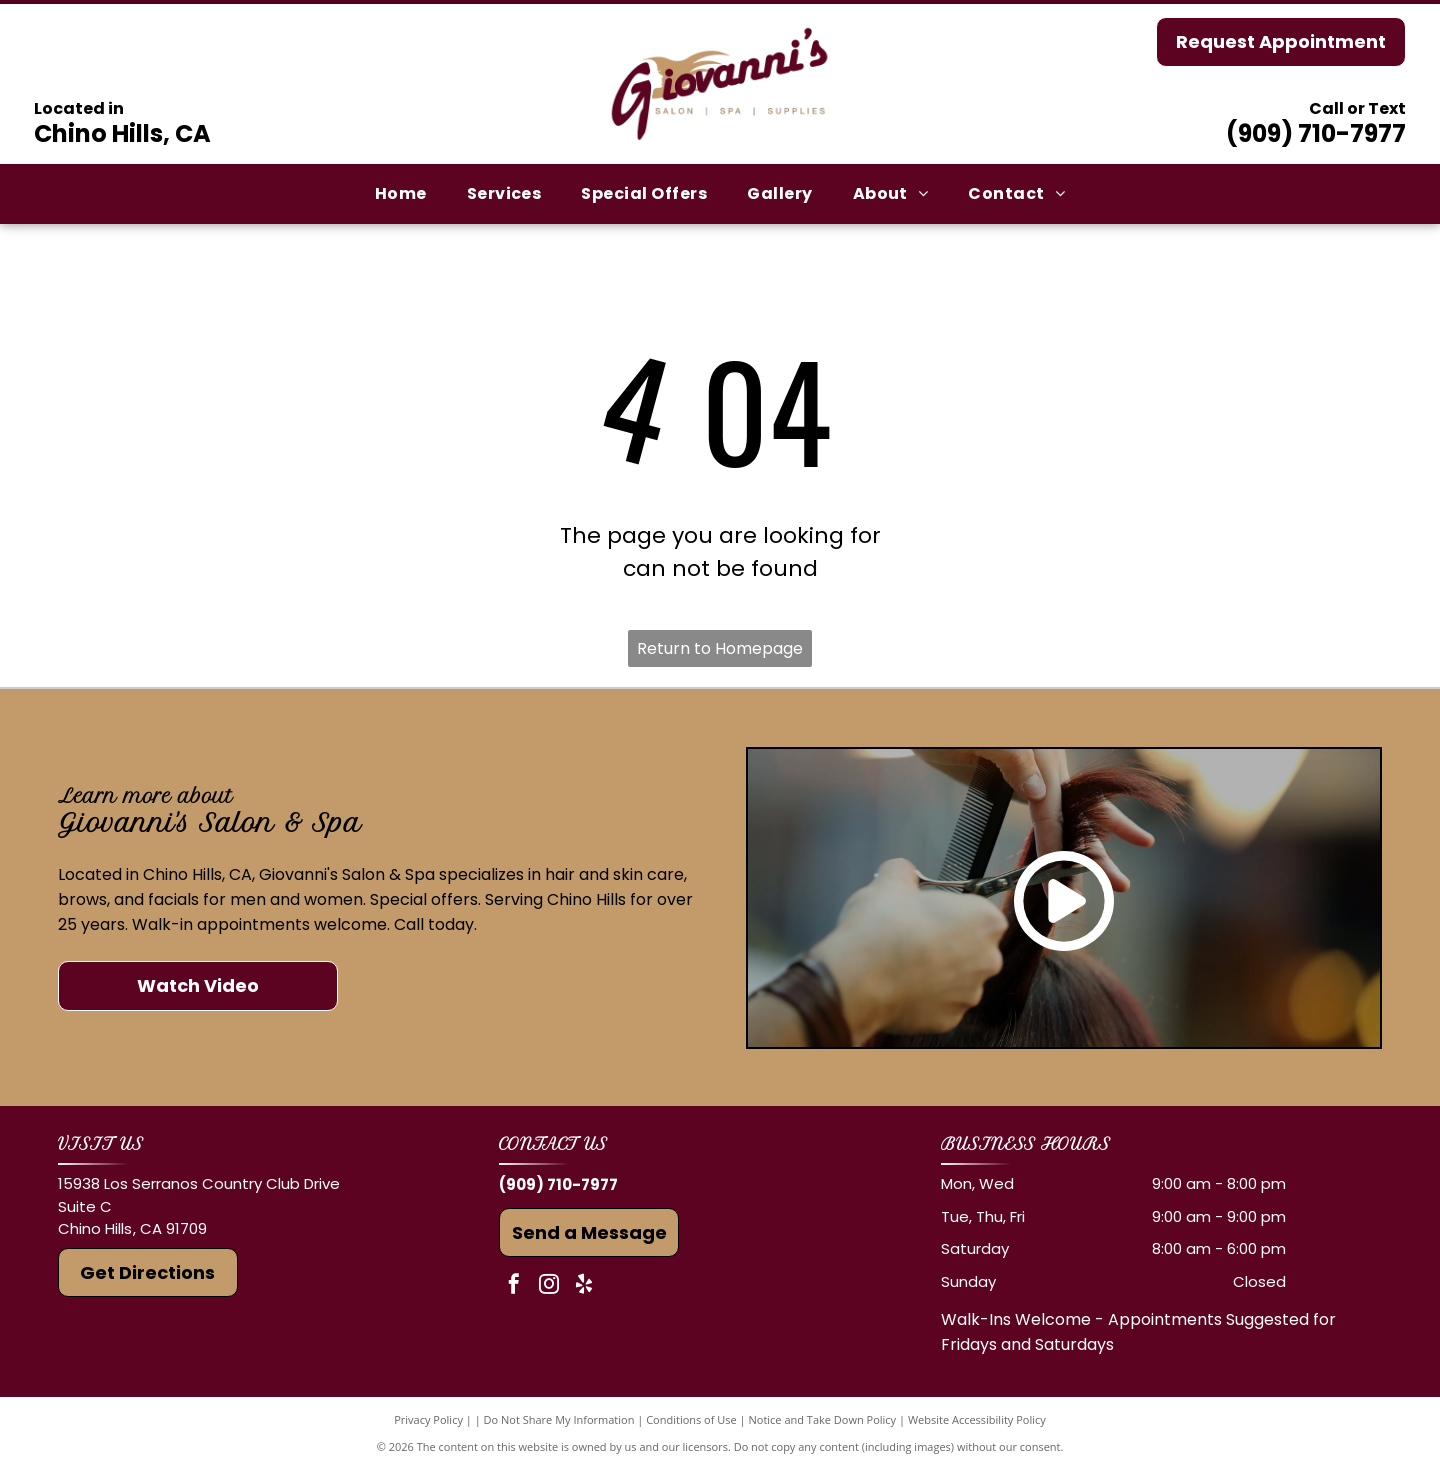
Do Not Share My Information (559, 1419)
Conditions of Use (691, 1419)
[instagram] (549, 1286)
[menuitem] (401, 194)
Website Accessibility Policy (977, 1419)
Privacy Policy (428, 1419)
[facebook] (514, 1286)
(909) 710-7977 (1316, 133)
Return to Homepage (720, 648)
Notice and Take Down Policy (823, 1419)
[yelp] (584, 1286)
